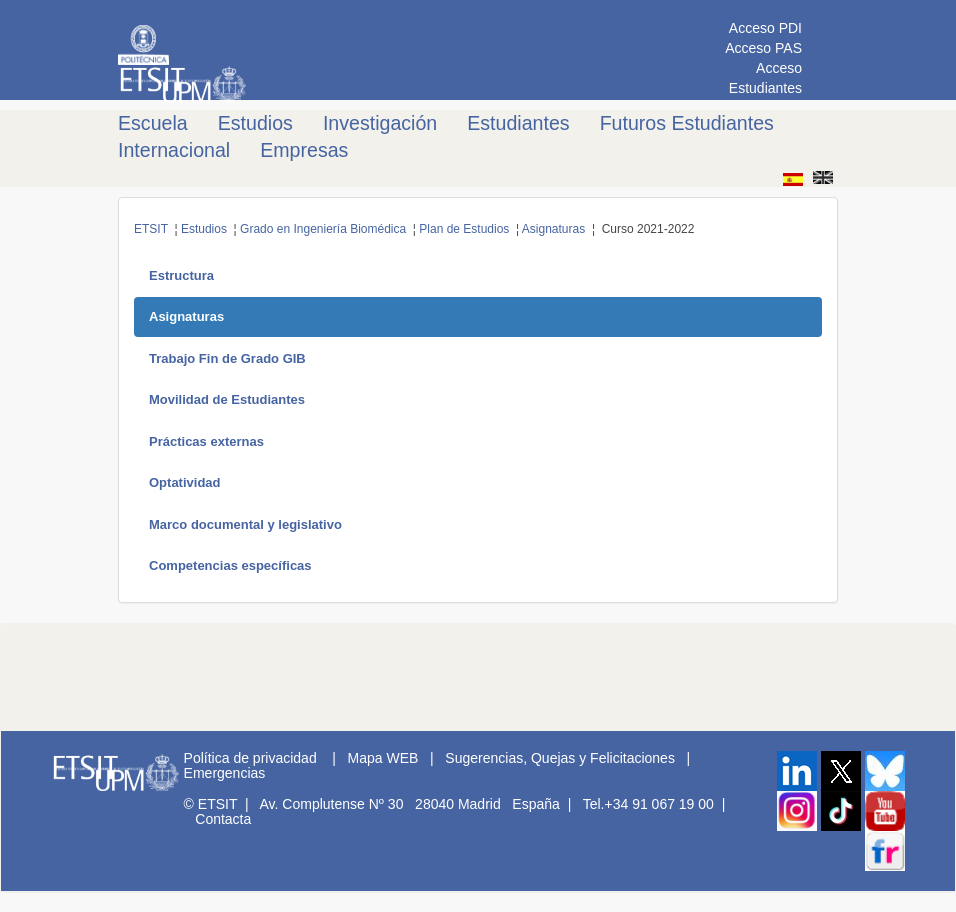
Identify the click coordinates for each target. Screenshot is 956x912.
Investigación (380, 123)
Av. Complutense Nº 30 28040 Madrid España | (420, 804)
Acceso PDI (765, 28)
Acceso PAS (763, 48)
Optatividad (185, 482)
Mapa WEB (383, 758)
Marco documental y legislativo (245, 524)
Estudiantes (518, 123)
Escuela (153, 123)
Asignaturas (553, 229)
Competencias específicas (230, 565)
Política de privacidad (250, 758)
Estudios (255, 123)
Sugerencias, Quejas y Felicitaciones (560, 758)
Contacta (223, 819)
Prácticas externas (206, 441)
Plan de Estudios (464, 229)
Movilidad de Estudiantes (227, 399)
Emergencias (225, 773)
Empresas (304, 150)
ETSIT (151, 229)
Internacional (174, 150)
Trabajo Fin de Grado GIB (227, 358)
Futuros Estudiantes (687, 123)
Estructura (181, 275)
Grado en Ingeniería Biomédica (323, 229)
